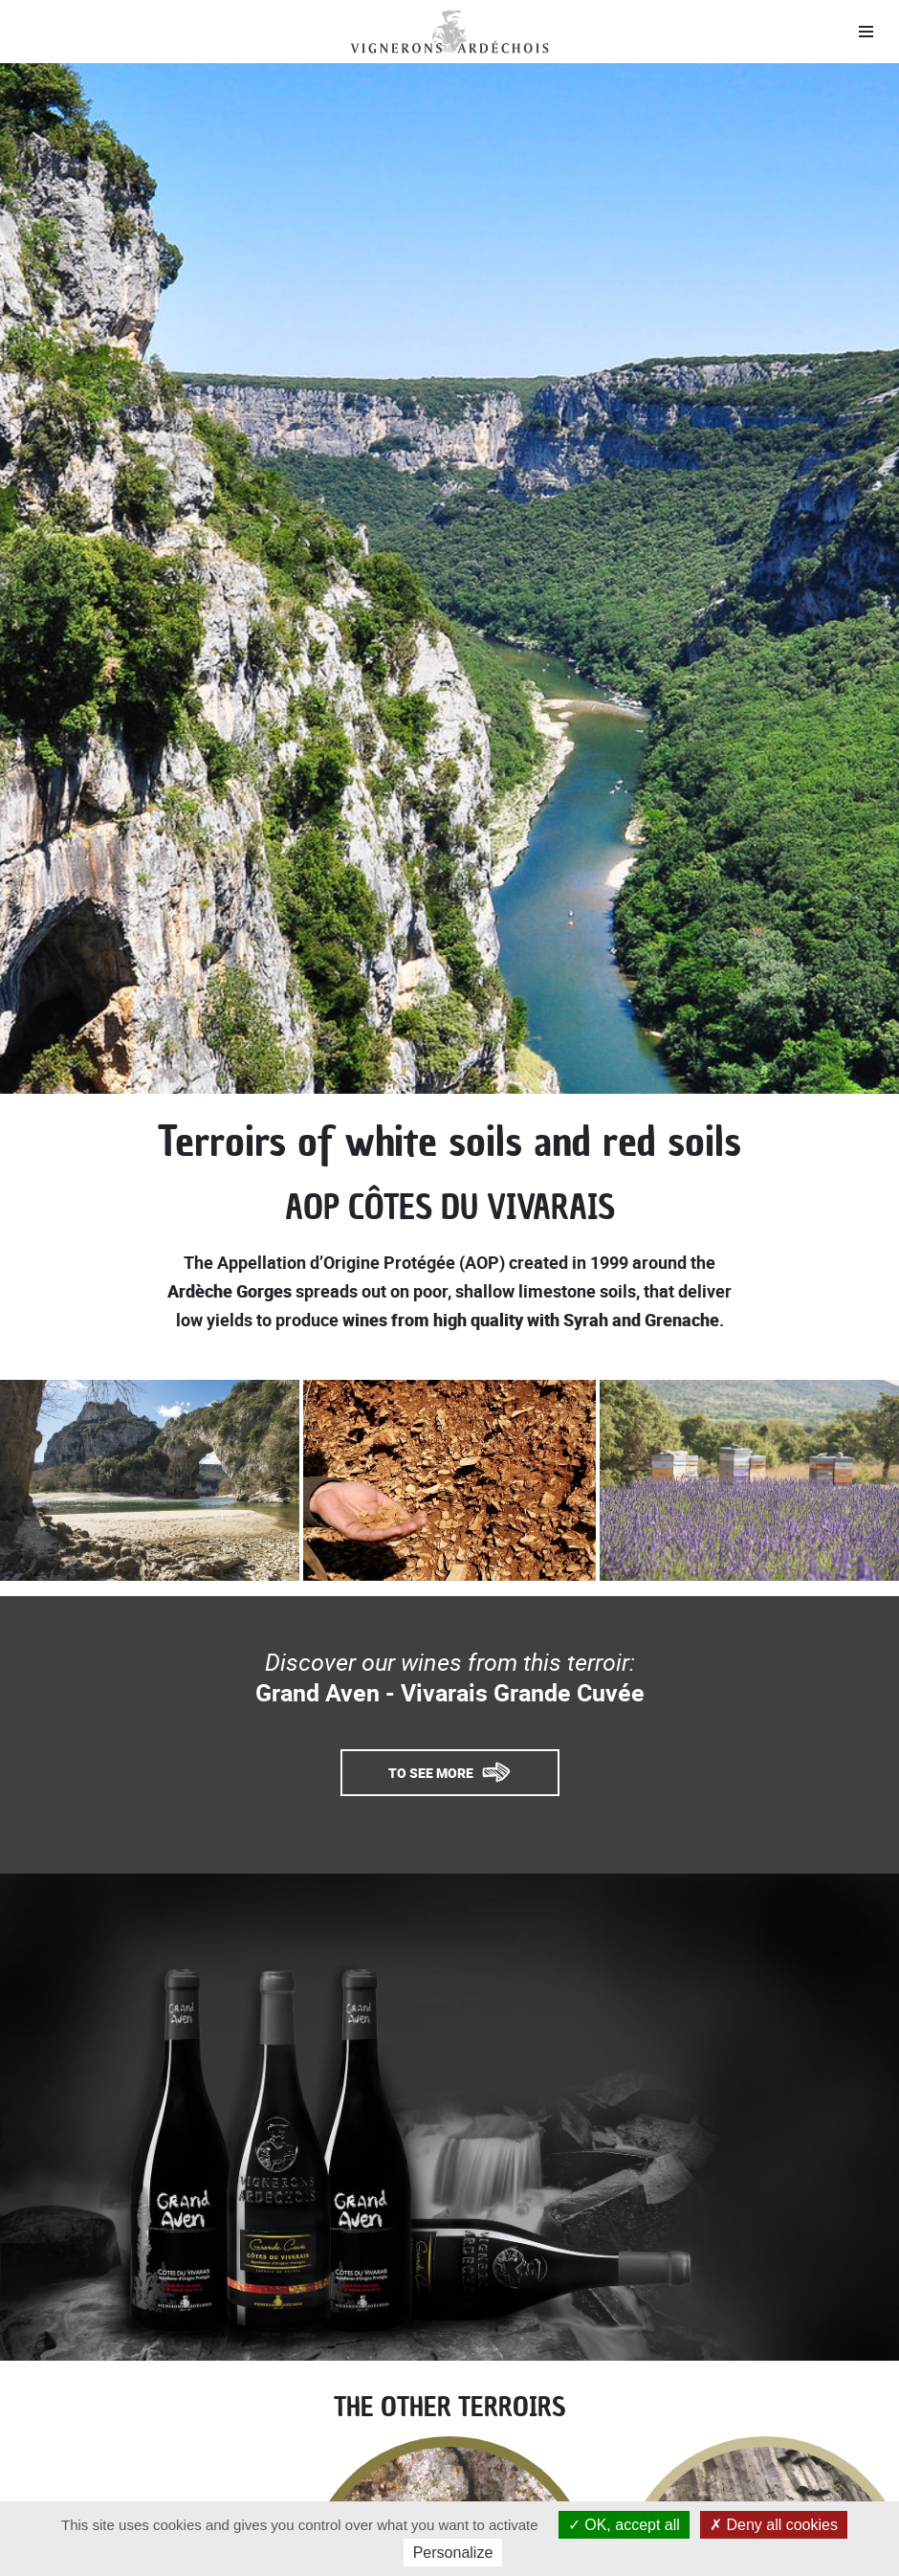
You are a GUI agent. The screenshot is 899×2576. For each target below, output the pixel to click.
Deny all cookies (774, 2525)
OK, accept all (624, 2525)
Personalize (453, 2552)
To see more (430, 1773)
